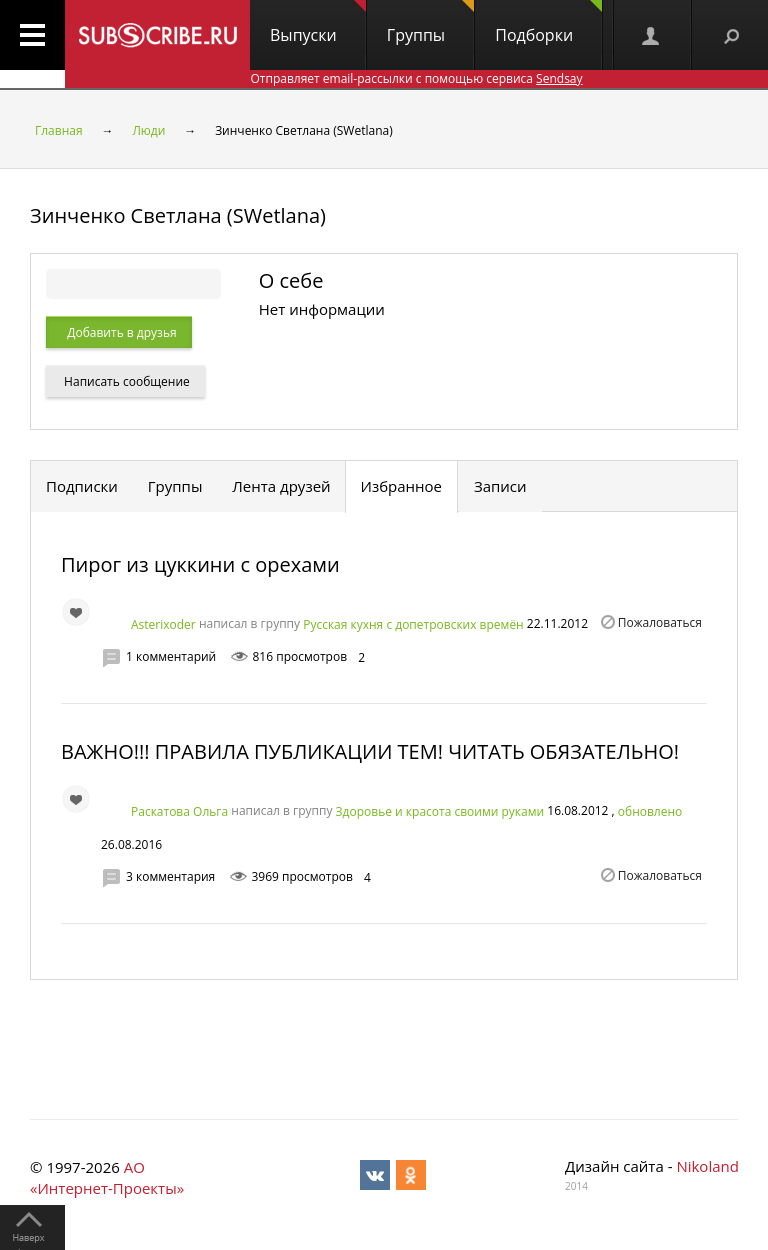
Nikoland (707, 1166)
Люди (148, 130)
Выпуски (318, 23)
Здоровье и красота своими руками (440, 811)
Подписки (82, 486)
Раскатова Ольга (179, 810)
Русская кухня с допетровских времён (413, 624)
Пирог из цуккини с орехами (200, 564)
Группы (430, 23)
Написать (125, 381)
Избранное (402, 486)
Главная (59, 130)
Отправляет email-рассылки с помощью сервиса (416, 78)
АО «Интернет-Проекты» (107, 1177)
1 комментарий (171, 656)
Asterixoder (163, 624)
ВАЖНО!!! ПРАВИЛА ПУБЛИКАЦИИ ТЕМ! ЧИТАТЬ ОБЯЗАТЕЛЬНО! (370, 751)
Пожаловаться (660, 622)
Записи (500, 486)
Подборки (548, 23)
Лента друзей (281, 486)
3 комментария (170, 876)
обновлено (650, 811)
